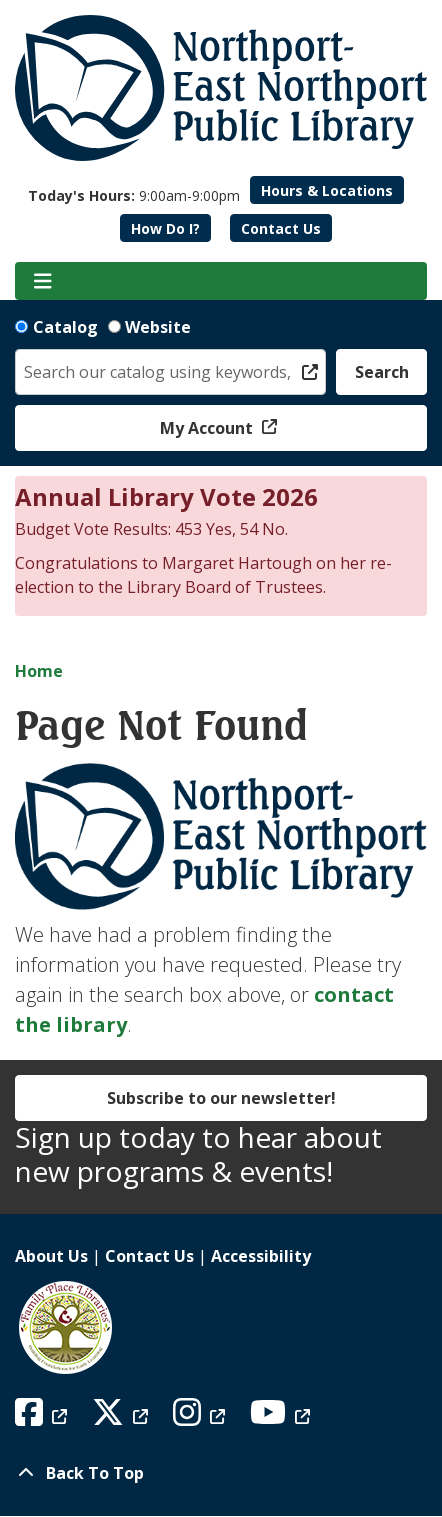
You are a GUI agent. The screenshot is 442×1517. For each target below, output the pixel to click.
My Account (208, 428)
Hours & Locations (327, 190)
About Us (51, 1256)
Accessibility (261, 1256)
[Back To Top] (221, 1473)
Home (39, 671)
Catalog (65, 327)
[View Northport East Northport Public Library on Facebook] (43, 1418)
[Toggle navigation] (42, 281)
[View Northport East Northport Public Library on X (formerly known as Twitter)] (122, 1418)
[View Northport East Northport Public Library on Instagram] (201, 1418)
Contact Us (281, 228)
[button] (134, 195)
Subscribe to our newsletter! (221, 1098)
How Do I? (165, 228)
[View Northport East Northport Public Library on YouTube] (282, 1418)
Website (158, 327)
